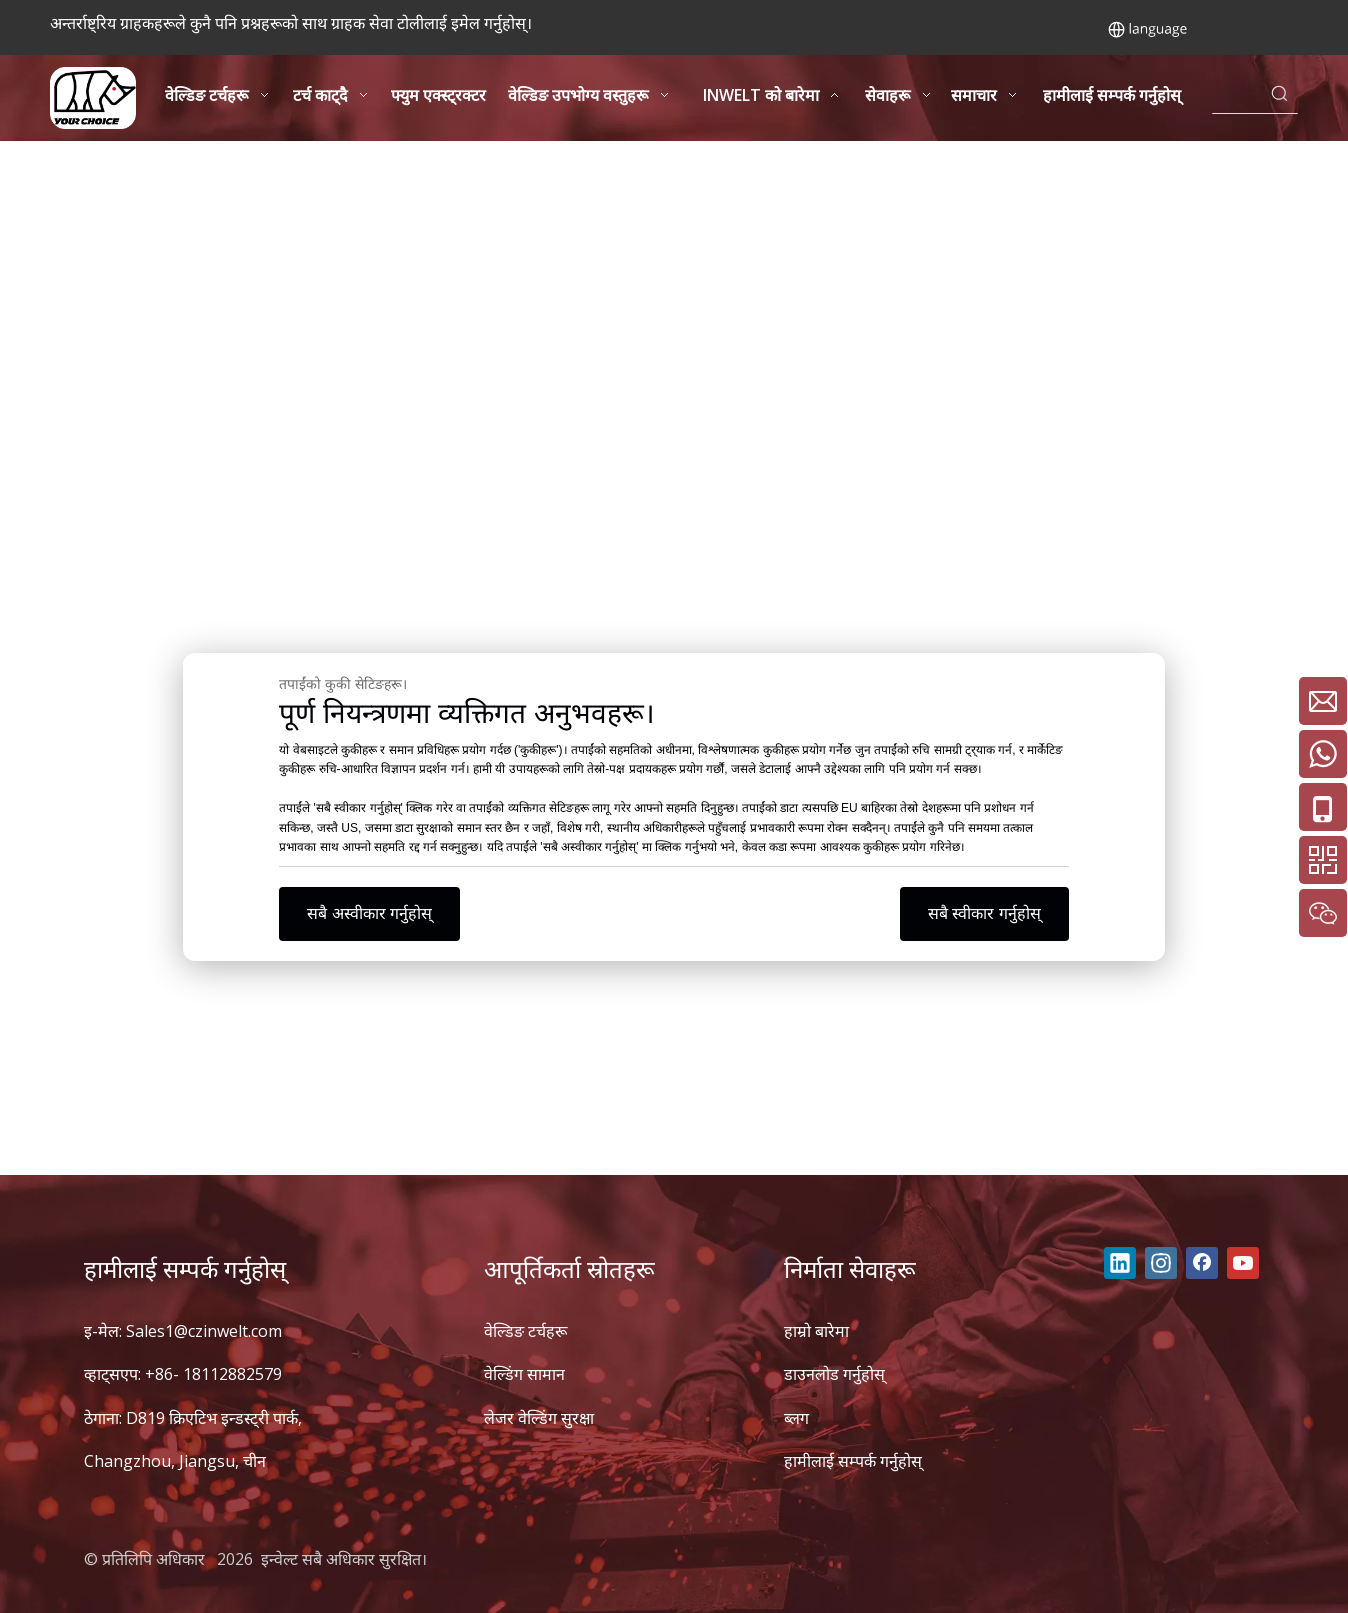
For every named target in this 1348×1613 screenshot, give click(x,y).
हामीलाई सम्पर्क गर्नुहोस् (853, 1461)
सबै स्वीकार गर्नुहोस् (984, 913)
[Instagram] (1161, 1263)
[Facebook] (1202, 1263)
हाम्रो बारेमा (816, 1331)
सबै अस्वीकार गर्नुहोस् (369, 913)
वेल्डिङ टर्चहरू (525, 1331)
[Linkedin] (1120, 1263)
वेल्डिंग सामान (524, 1374)
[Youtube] (1243, 1263)
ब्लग (796, 1418)
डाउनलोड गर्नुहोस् (834, 1374)
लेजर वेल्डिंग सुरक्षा (539, 1418)
